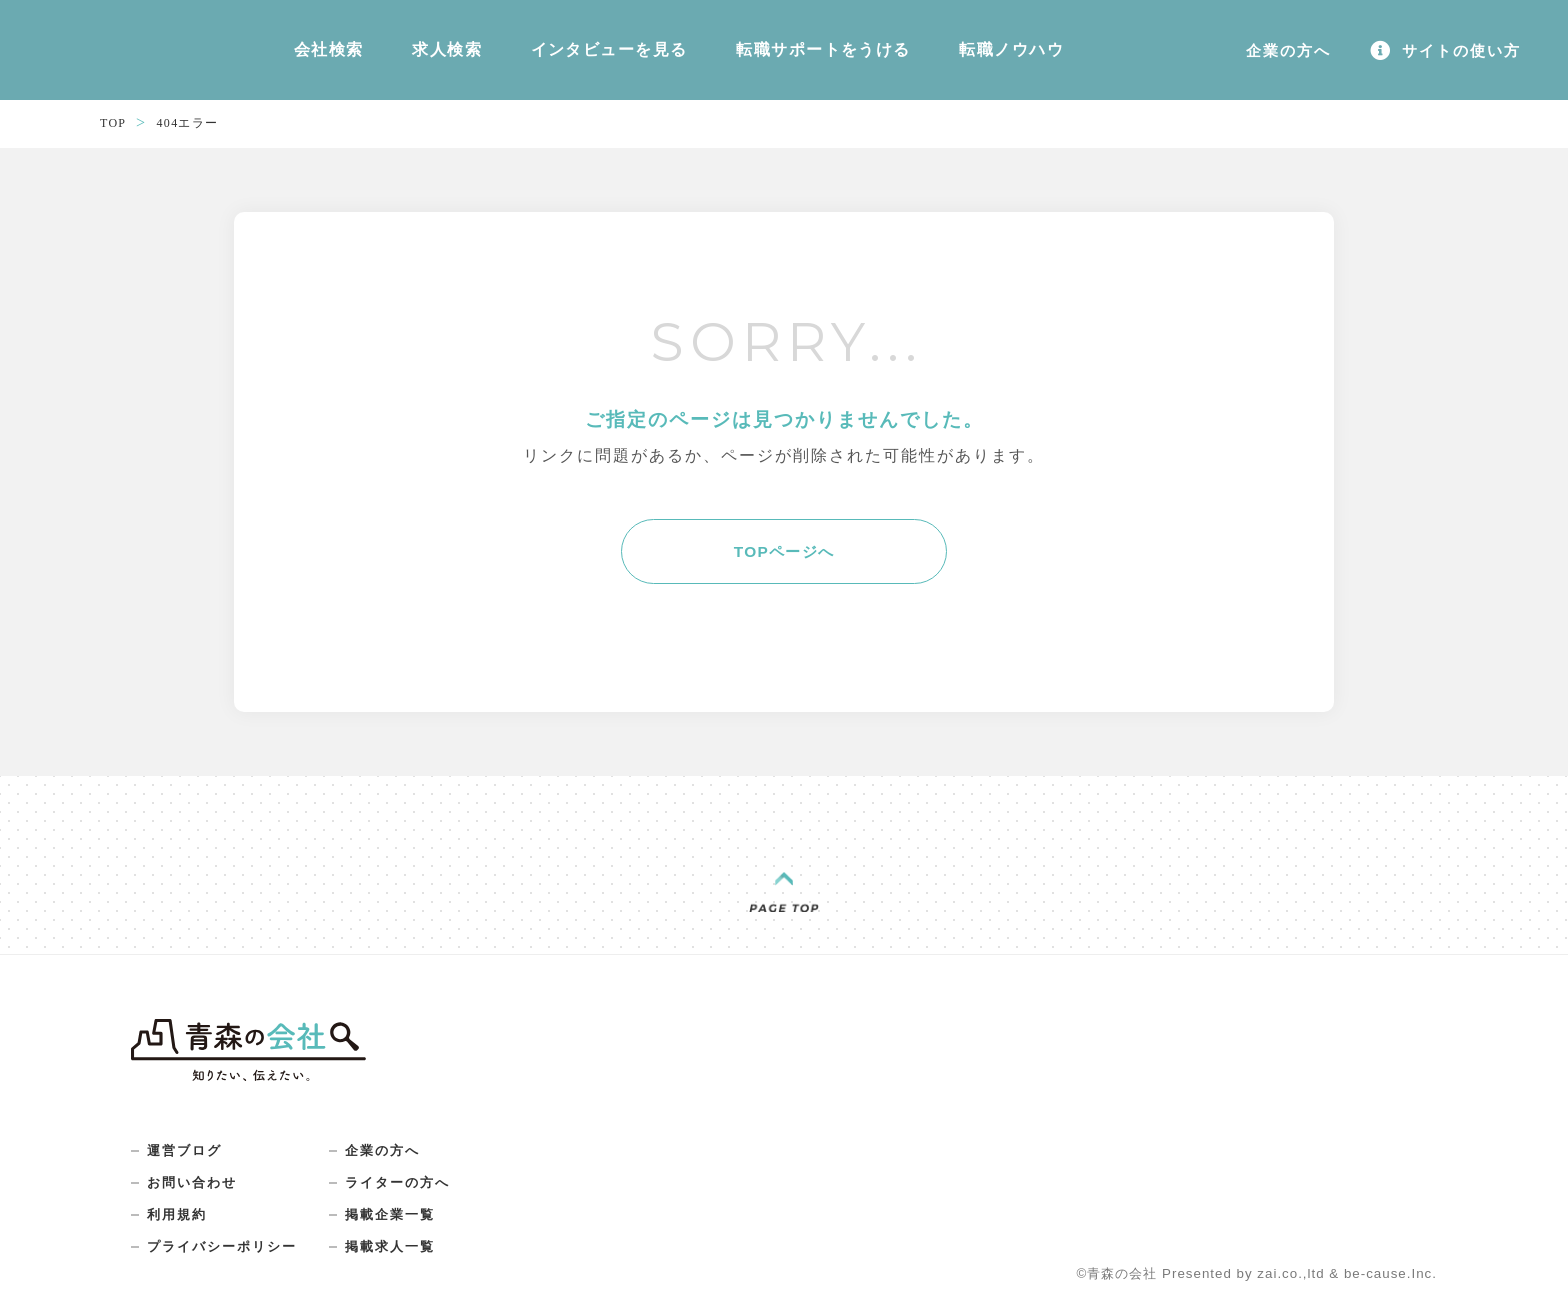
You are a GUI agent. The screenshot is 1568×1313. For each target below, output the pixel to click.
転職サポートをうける (737, 56)
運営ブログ (187, 1164)
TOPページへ (784, 563)
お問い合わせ (195, 1198)
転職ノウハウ (898, 56)
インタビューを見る (552, 56)
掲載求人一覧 (403, 1266)
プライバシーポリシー (227, 1266)
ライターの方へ (411, 1198)
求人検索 (415, 56)
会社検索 (318, 56)
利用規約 (179, 1232)
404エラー (192, 134)
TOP (114, 134)
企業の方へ (395, 1164)
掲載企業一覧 (403, 1232)
